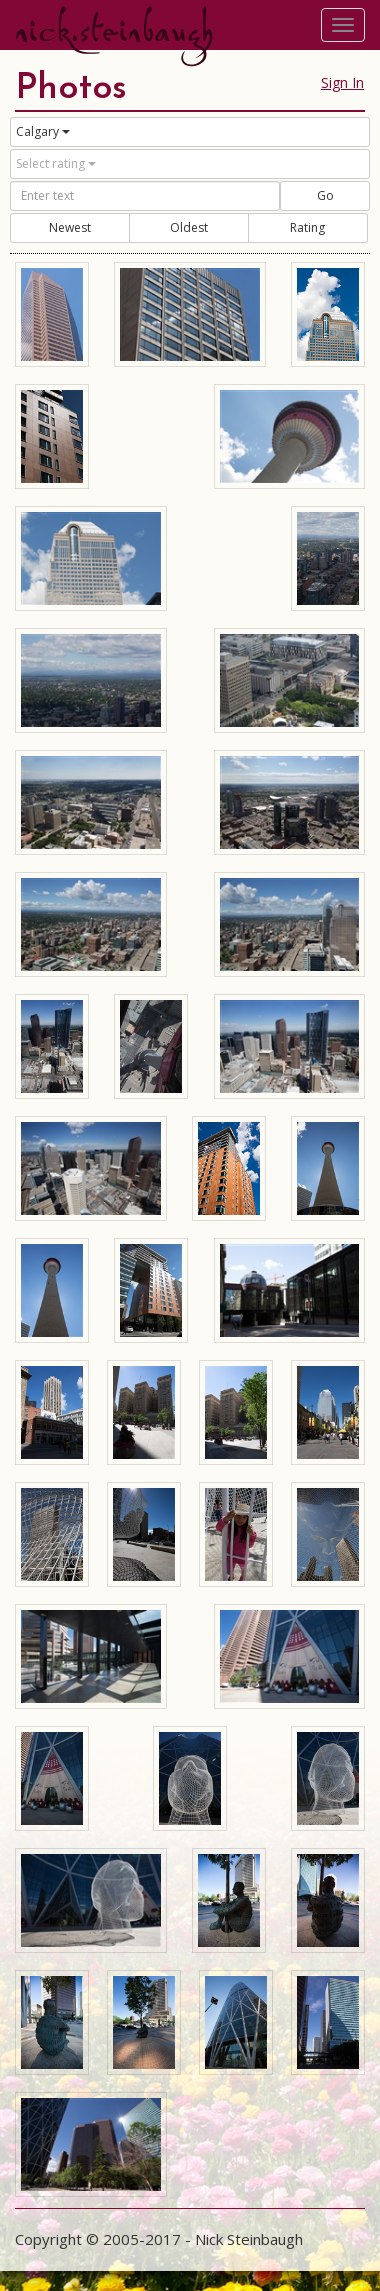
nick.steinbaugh (114, 31)
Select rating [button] (56, 163)
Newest (70, 227)
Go (325, 195)
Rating (307, 227)
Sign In (342, 82)
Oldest (189, 227)
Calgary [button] (43, 131)
